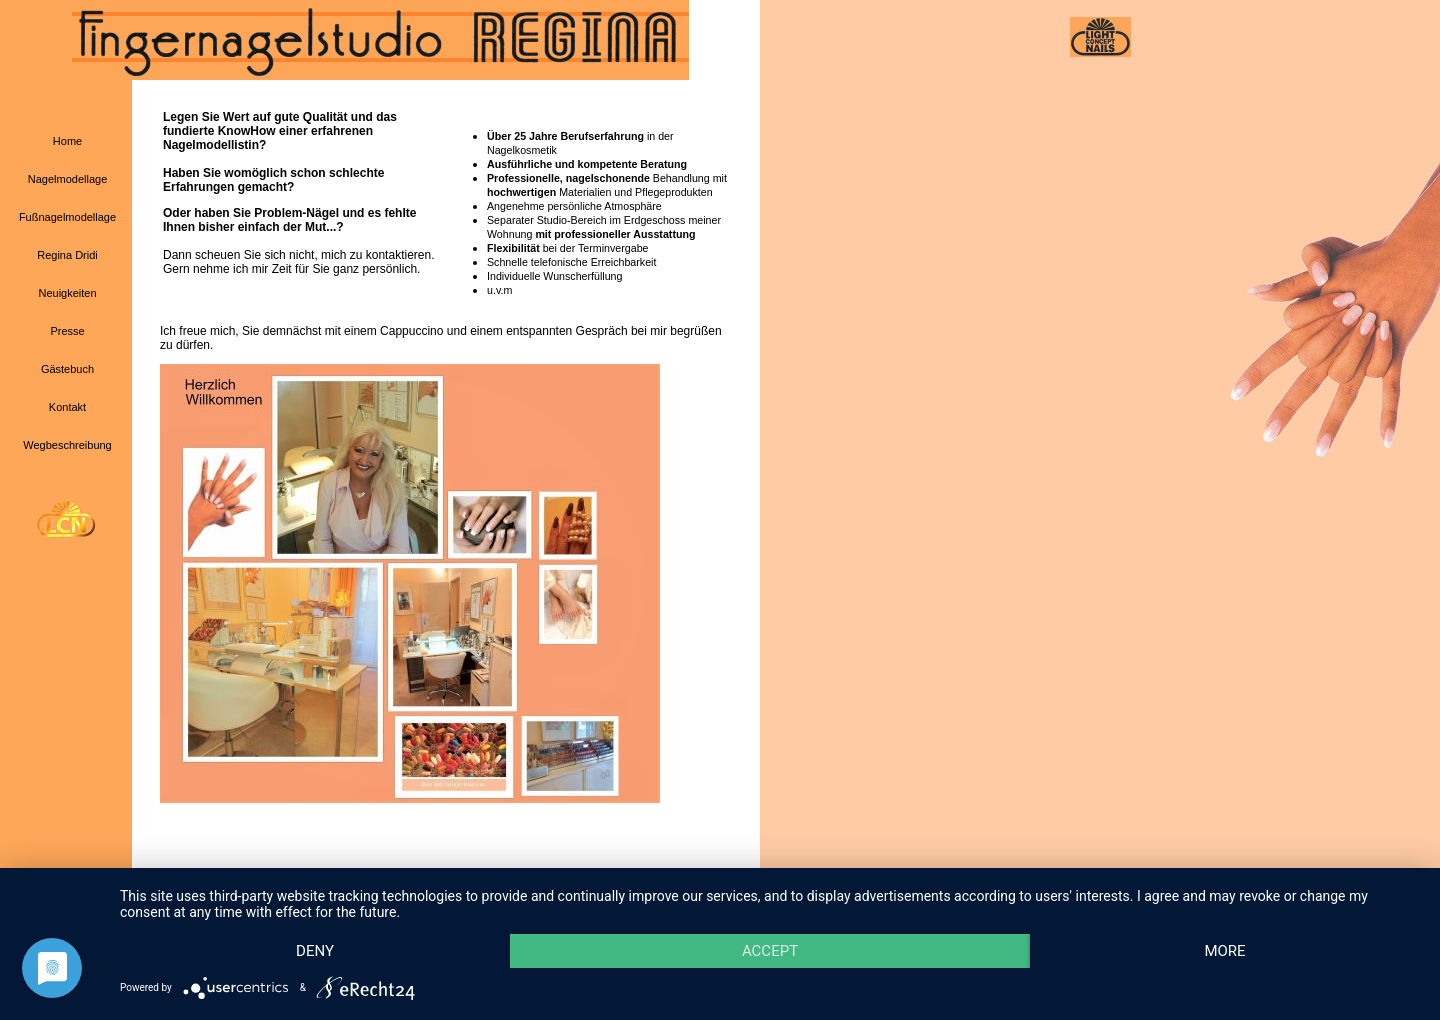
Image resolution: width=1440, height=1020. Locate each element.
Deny (315, 951)
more (1224, 951)
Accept (770, 951)
